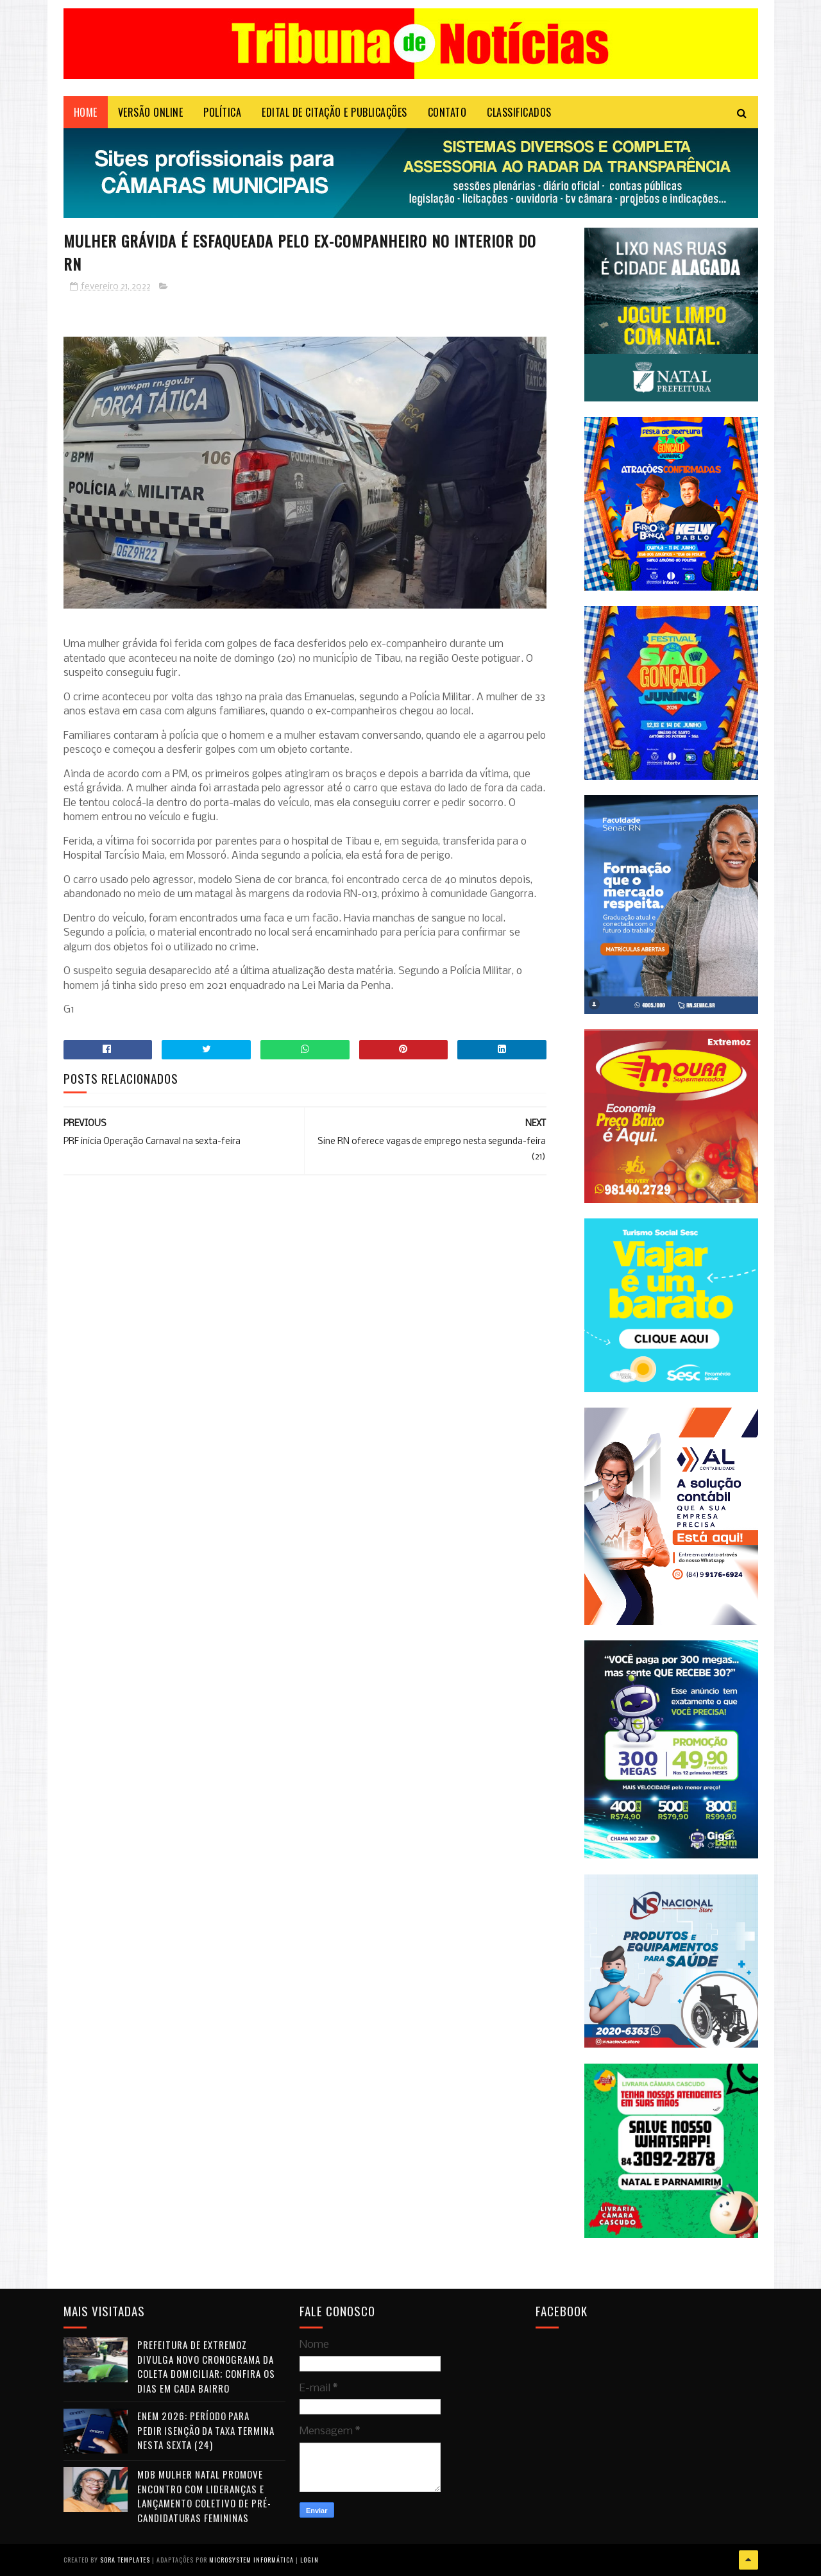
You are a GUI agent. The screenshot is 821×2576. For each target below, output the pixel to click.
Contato (447, 112)
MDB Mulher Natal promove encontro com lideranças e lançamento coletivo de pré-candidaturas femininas (204, 2496)
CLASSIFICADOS (519, 112)
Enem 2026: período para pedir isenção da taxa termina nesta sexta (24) (206, 2430)
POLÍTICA (222, 112)
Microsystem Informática (251, 2559)
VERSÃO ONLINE (150, 112)
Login (309, 2559)
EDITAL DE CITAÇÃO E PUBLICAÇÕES (334, 112)
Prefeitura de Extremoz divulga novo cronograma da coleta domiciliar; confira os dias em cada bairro (206, 2366)
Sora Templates (125, 2559)
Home (85, 112)
